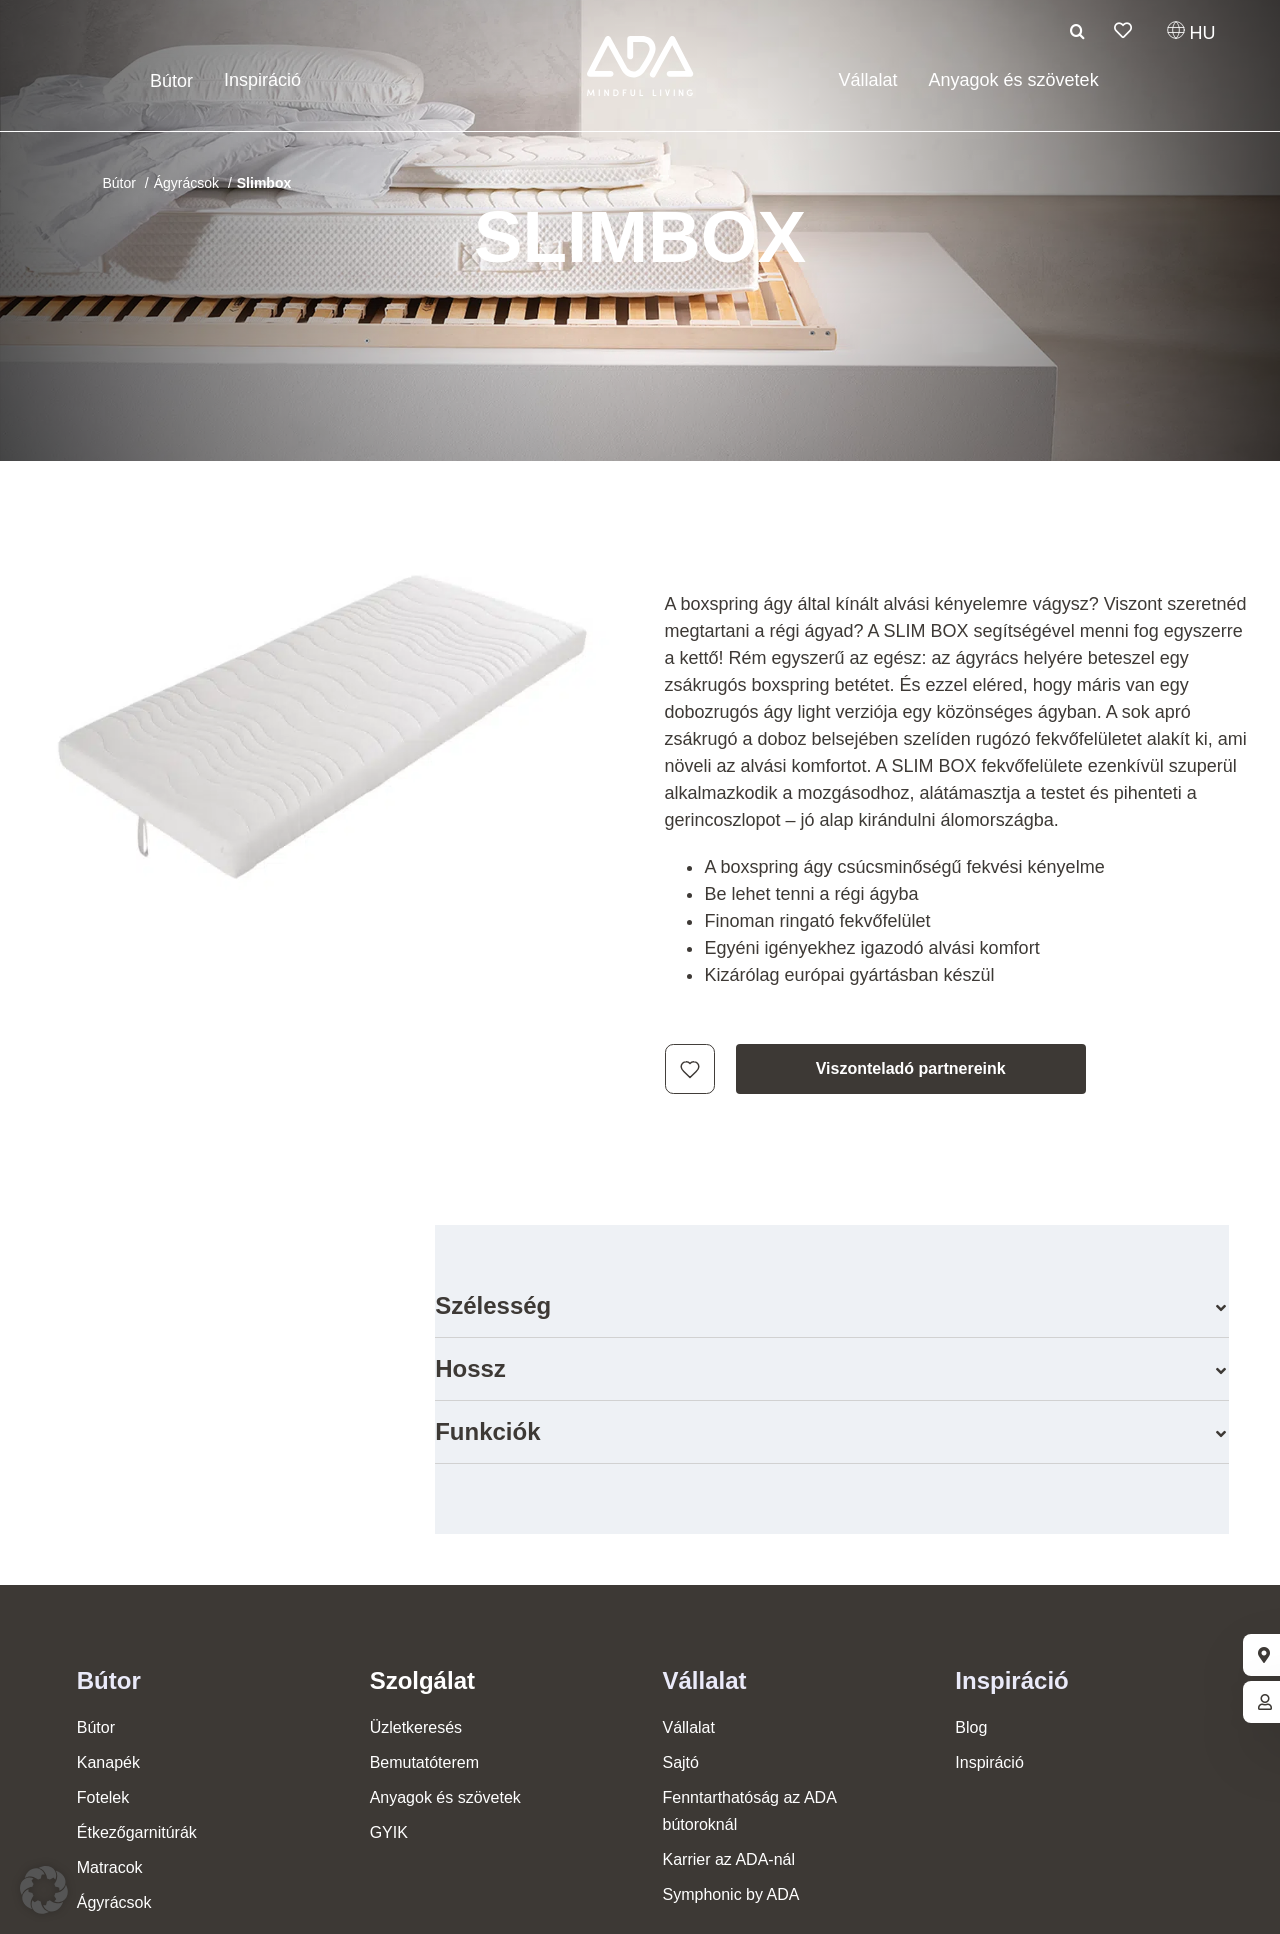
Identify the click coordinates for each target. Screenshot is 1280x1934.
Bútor (109, 1680)
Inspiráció (1011, 1680)
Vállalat (704, 1680)
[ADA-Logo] (640, 45)
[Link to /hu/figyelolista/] (1123, 30)
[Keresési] (1078, 31)
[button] (832, 1306)
